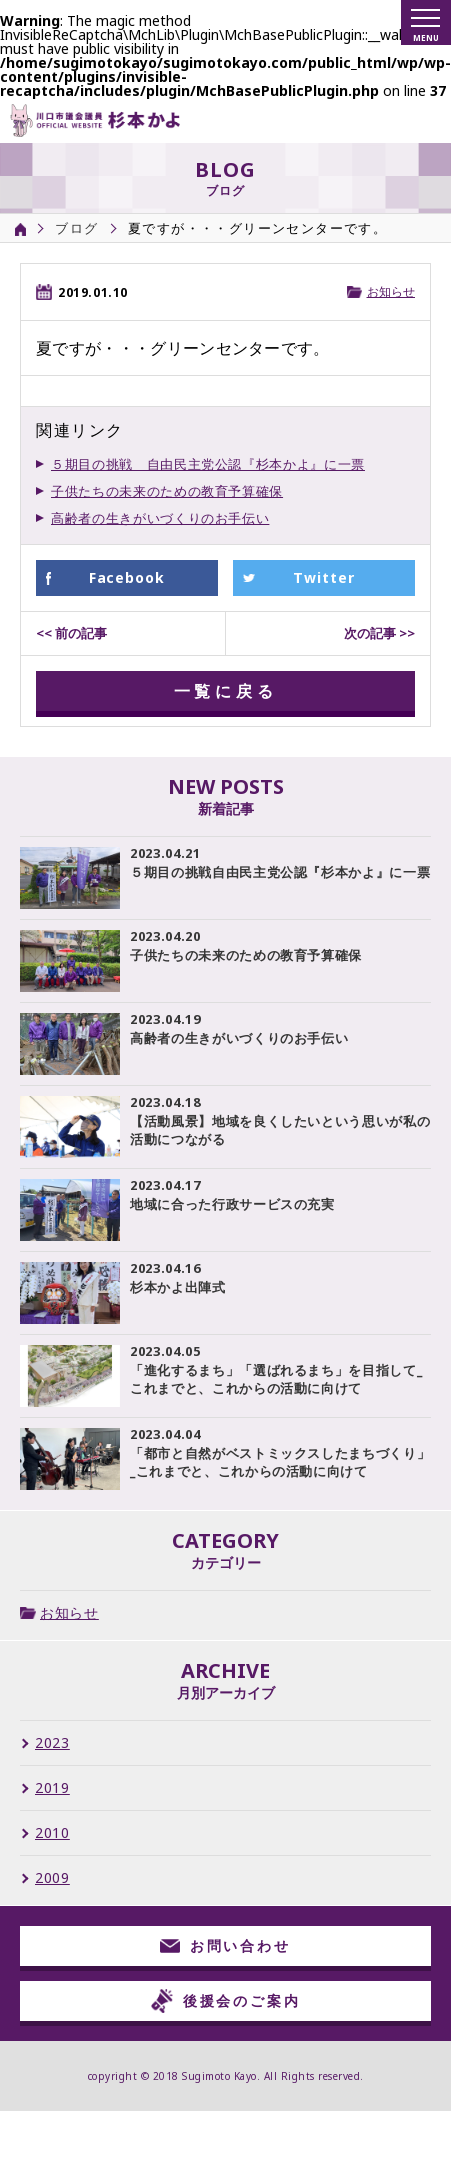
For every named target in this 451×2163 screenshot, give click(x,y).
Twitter (324, 577)
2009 (52, 1878)
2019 (52, 1788)
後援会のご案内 (226, 2001)
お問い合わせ (225, 1945)
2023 (52, 1743)
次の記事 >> (379, 633)
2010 (52, 1833)
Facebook (127, 577)
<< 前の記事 (71, 633)
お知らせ (391, 291)
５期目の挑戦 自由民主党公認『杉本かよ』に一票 (208, 464)
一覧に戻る (226, 691)
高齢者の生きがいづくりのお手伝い (160, 518)
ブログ (76, 228)
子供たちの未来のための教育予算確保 (167, 491)
